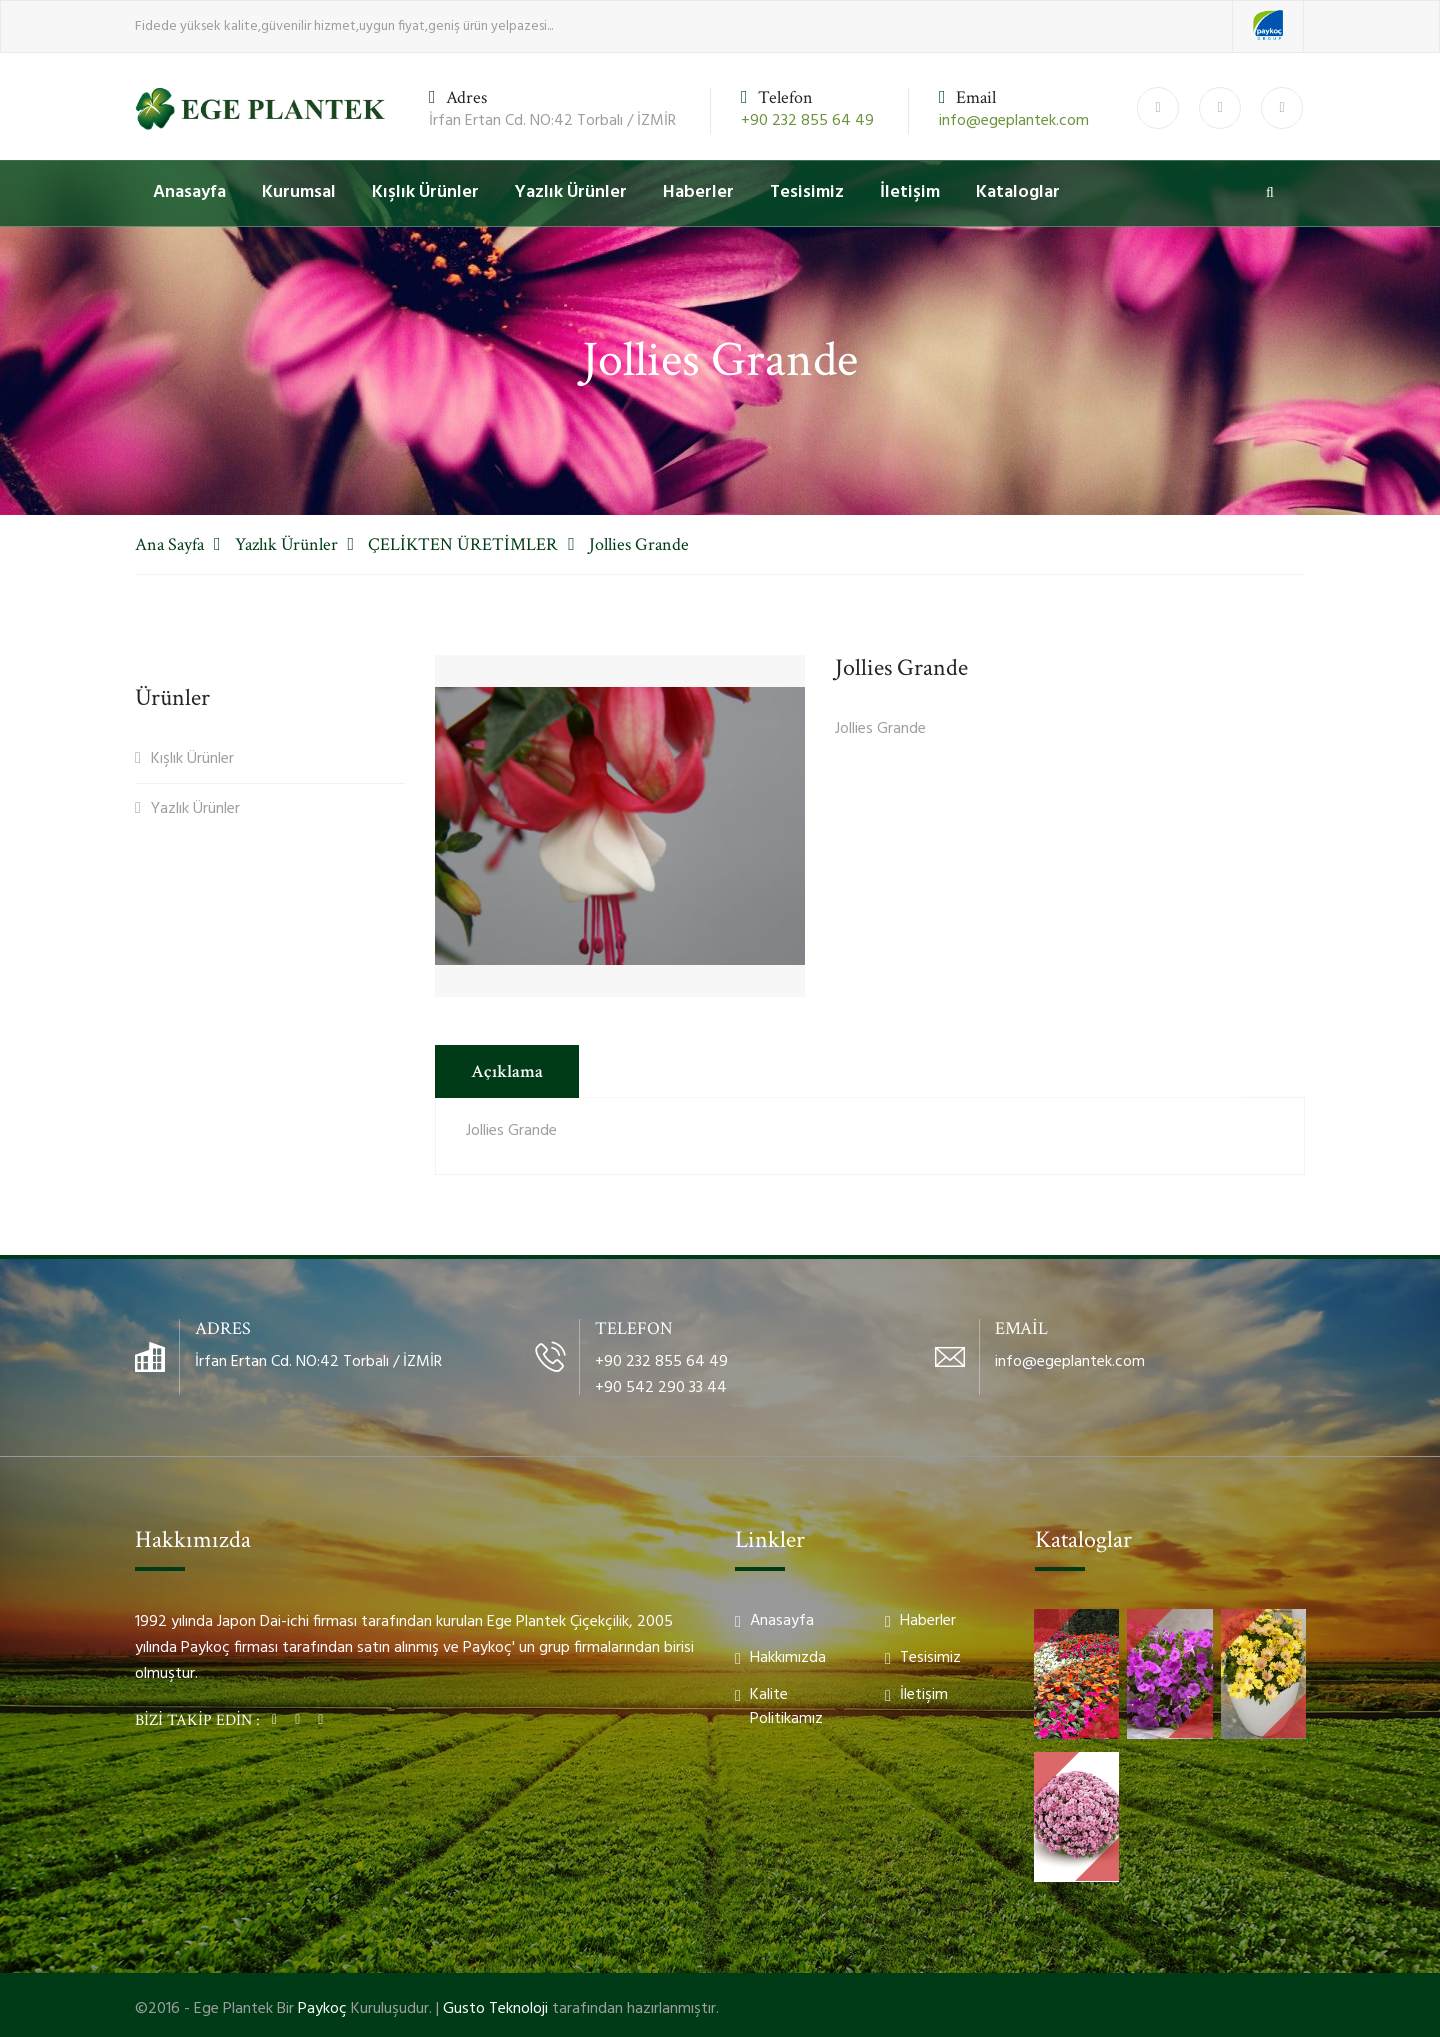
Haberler (698, 192)
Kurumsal (299, 192)
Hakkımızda (788, 1658)
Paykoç (322, 2009)
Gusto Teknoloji (495, 2009)
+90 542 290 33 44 (661, 1388)
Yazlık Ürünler (571, 192)
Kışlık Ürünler (425, 192)
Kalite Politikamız (786, 1707)
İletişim (910, 192)
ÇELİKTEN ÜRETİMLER (463, 544)
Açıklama (507, 1071)
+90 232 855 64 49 (807, 121)
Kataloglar (1018, 192)
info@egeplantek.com (1014, 121)
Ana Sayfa (169, 544)
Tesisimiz (807, 192)
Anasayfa (189, 192)
